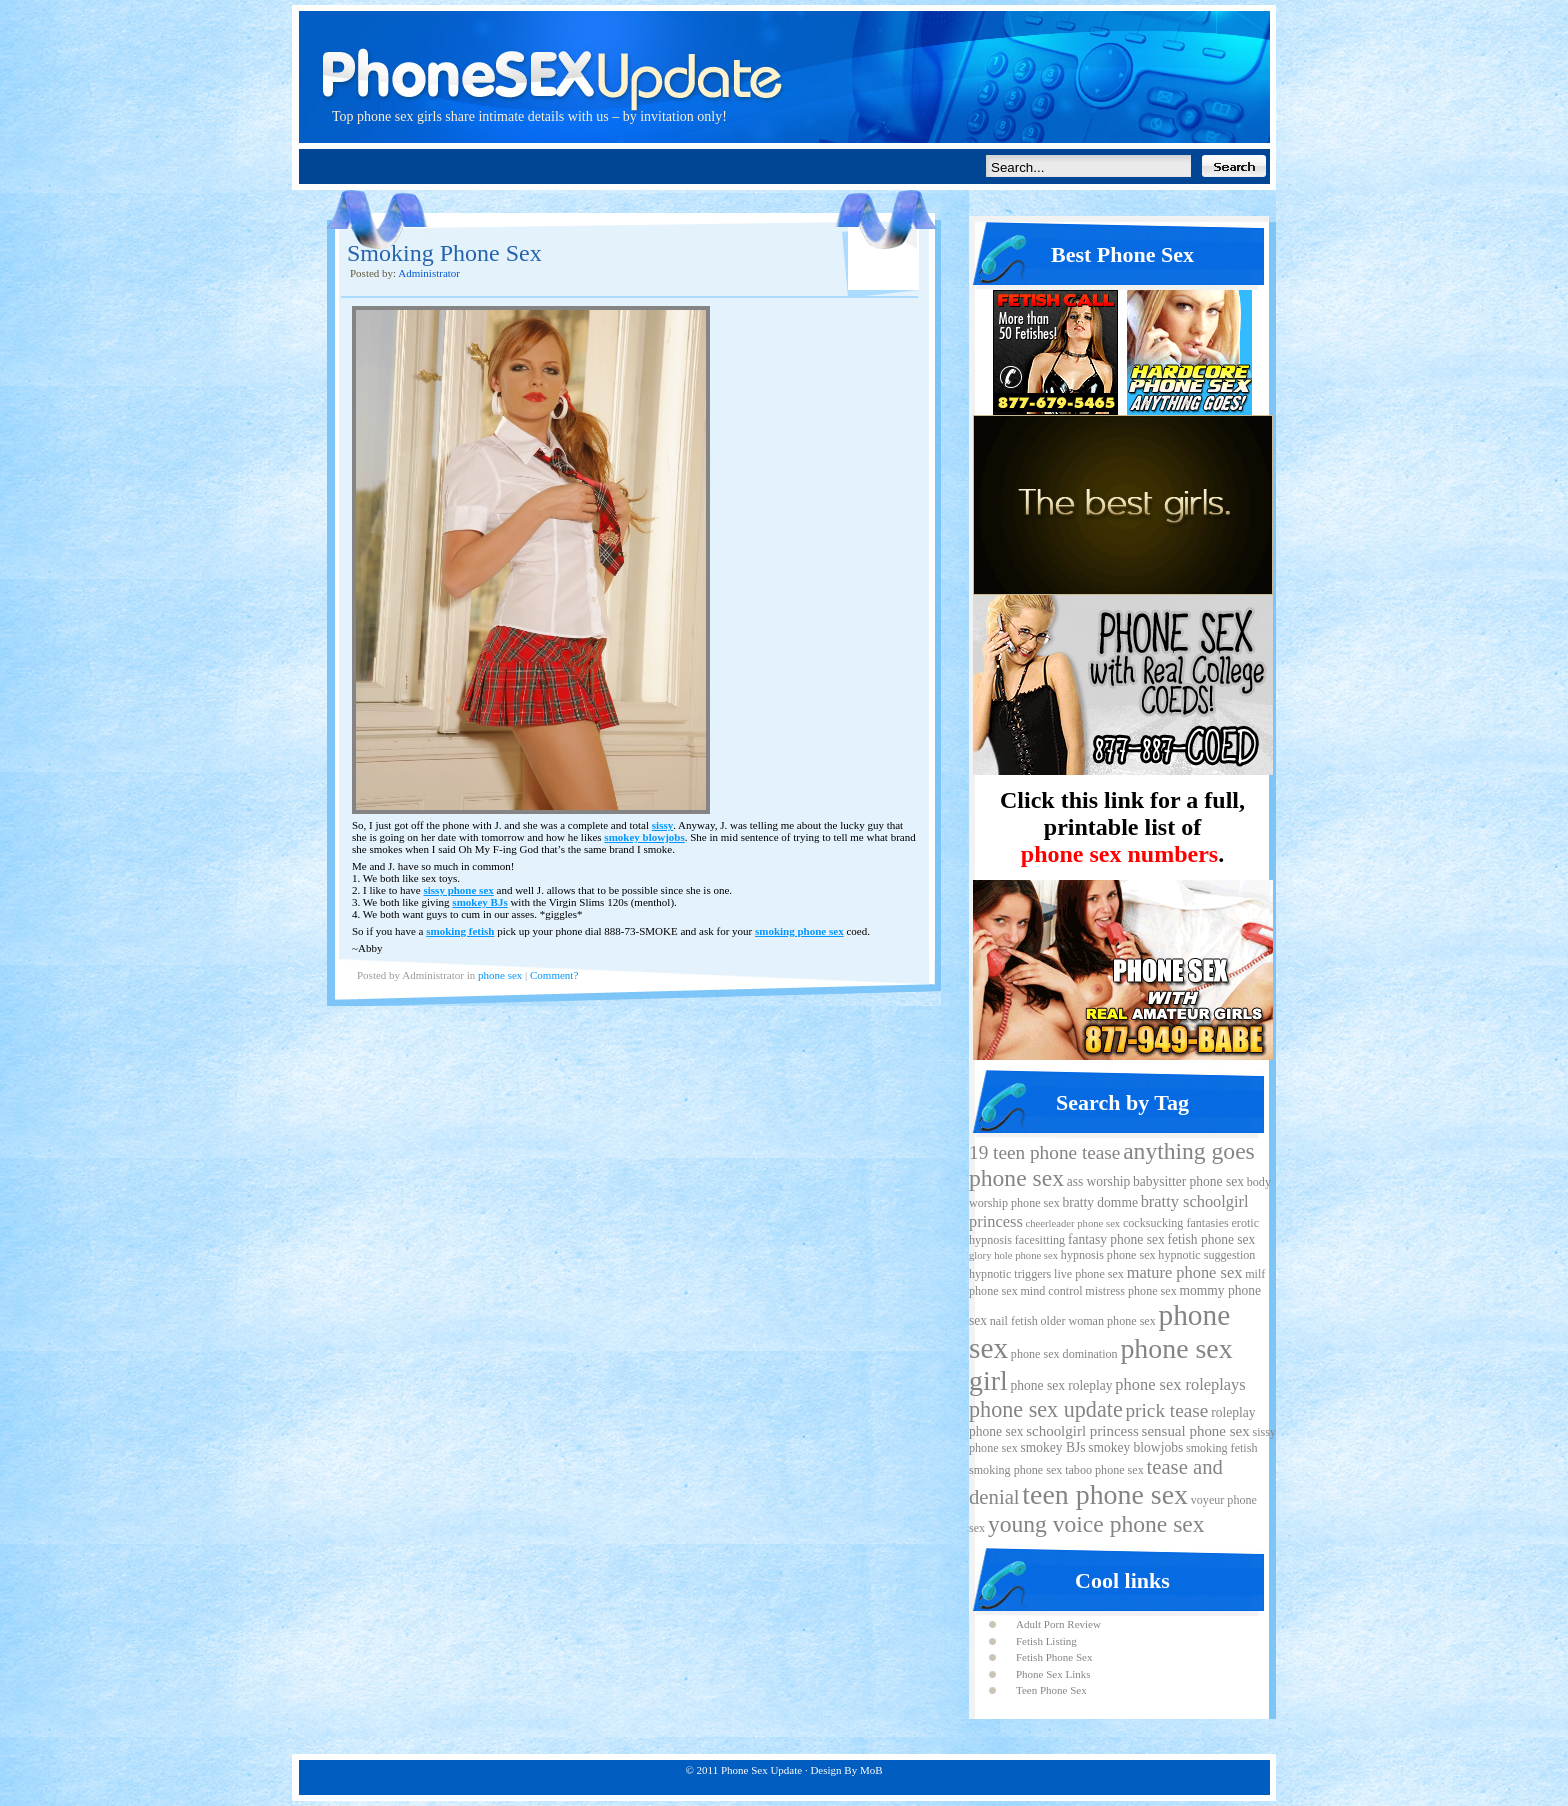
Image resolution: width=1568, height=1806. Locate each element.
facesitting (1040, 1240)
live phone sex (1089, 1274)
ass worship (1098, 1181)
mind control (1051, 1291)
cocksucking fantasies (1176, 1223)
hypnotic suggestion (1206, 1255)
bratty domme (1099, 1202)
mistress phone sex (1130, 1291)
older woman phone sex (1098, 1321)
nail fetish (1014, 1321)
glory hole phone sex (1013, 1255)
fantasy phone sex (1116, 1239)
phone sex (500, 975)
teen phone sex (1105, 1494)
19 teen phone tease (1044, 1152)
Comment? (554, 975)
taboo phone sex (1104, 1470)
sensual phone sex (1196, 1431)
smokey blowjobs (644, 837)
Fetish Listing (1046, 1641)
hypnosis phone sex (1108, 1255)
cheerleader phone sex (1073, 1223)
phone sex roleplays (1180, 1384)
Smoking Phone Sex (444, 253)
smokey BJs (479, 902)
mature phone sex (1185, 1272)
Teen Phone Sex (1051, 1690)
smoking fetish (460, 931)
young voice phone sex (1096, 1524)
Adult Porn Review (1058, 1624)
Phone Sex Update (784, 54)
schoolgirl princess (1082, 1431)
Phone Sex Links (1053, 1674)
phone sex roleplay (1061, 1385)
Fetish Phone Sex (1054, 1657)
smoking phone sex (799, 931)
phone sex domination (1064, 1354)
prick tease (1166, 1410)
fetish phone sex (1211, 1239)
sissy (662, 825)
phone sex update (1046, 1409)
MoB (871, 1770)
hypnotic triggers (1010, 1274)
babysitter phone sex (1188, 1181)
